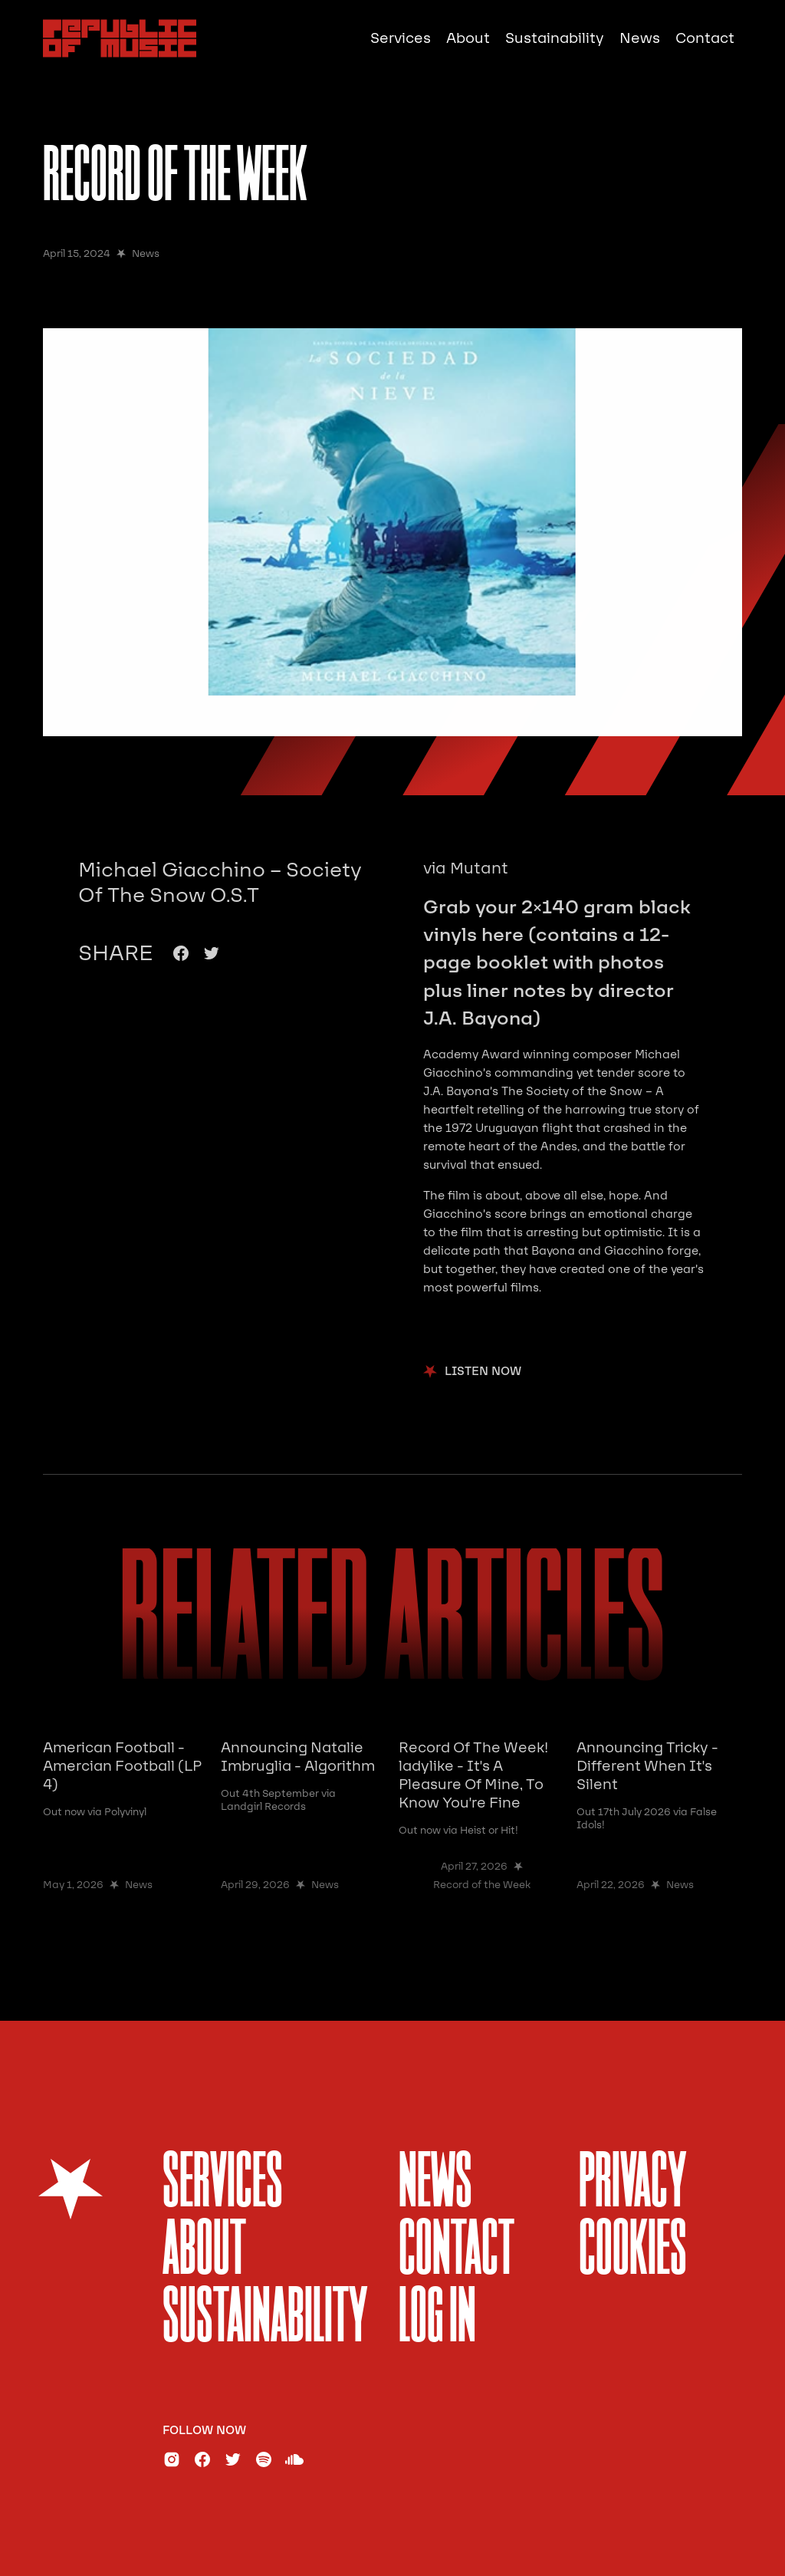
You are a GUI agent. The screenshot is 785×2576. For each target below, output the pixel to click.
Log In (437, 2319)
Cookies (633, 2252)
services (223, 2184)
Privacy (633, 2184)
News (639, 38)
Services (400, 38)
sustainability (265, 2319)
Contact (704, 38)
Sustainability (554, 38)
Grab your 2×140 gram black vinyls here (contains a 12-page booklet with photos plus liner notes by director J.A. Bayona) (557, 963)
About (468, 38)
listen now (483, 1371)
